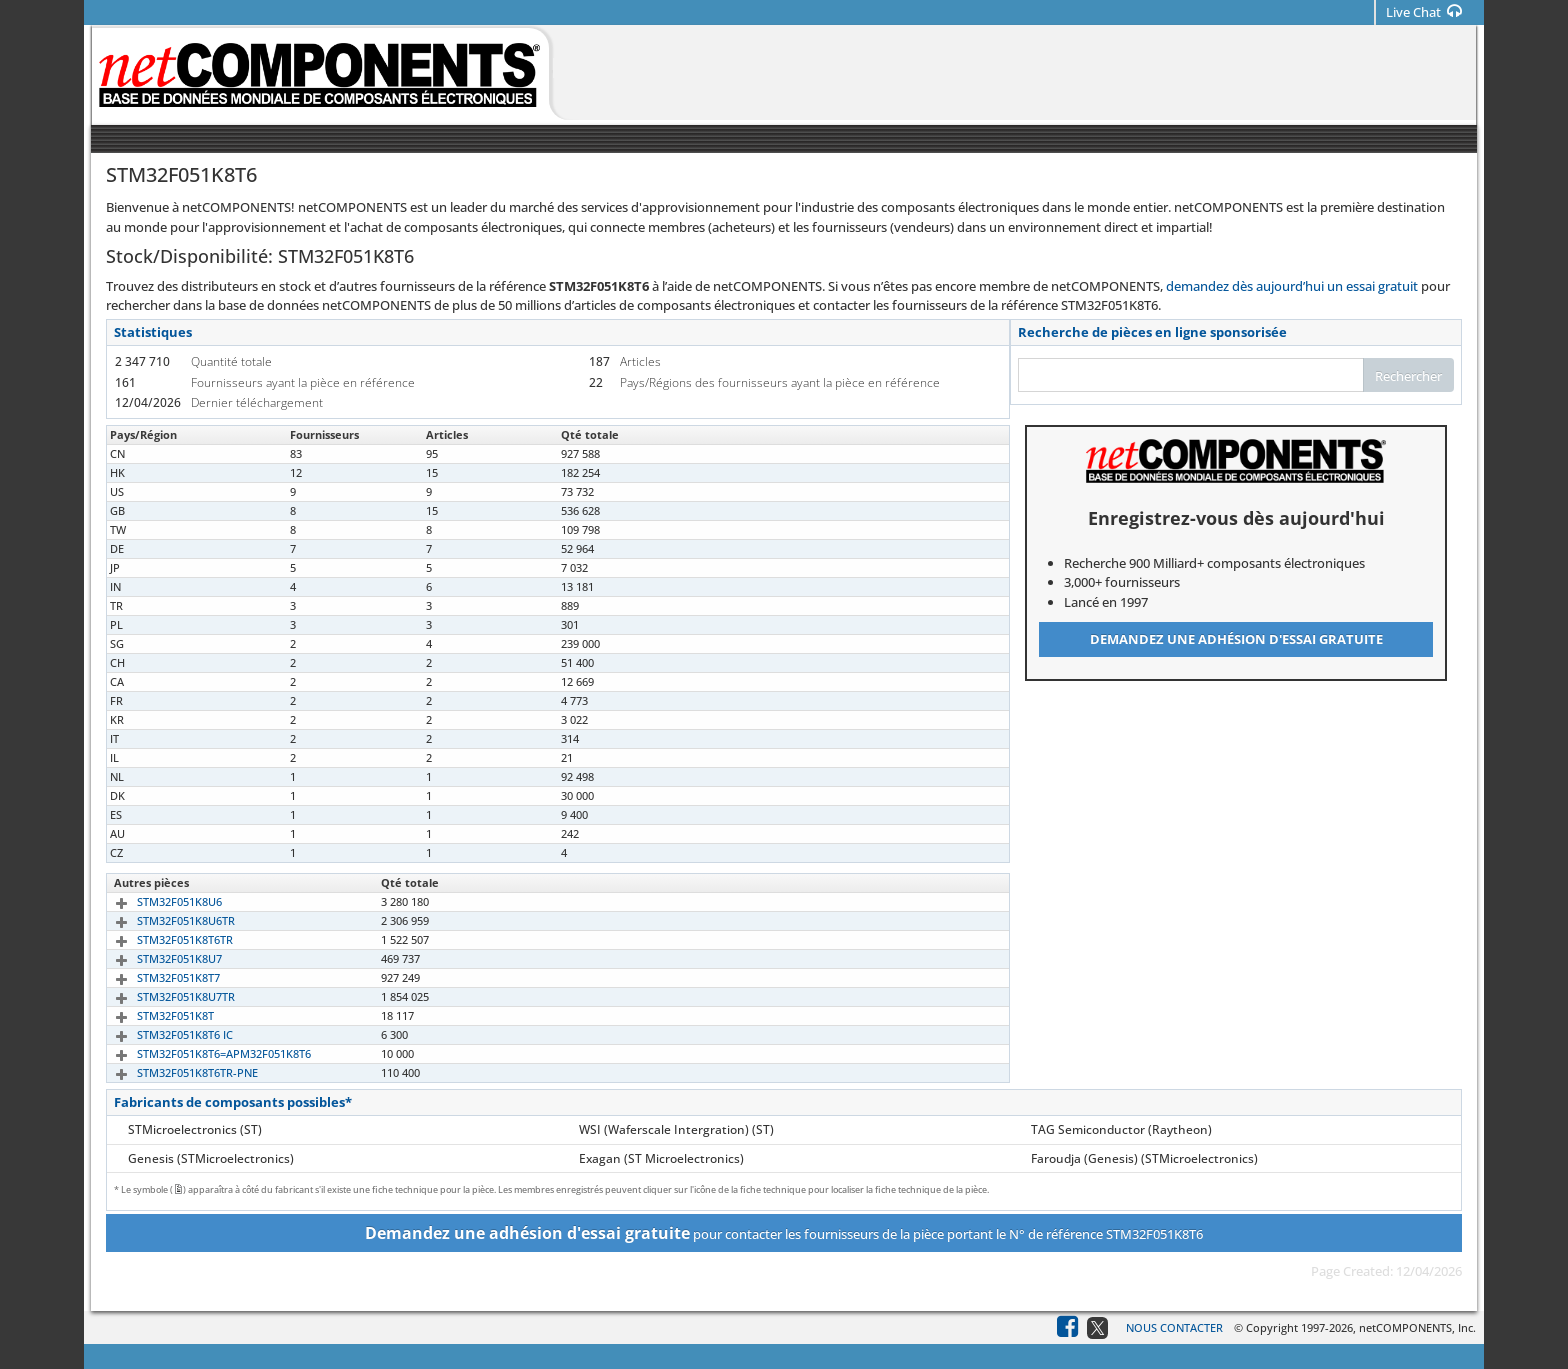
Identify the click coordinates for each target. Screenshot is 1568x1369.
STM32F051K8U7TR (163, 996)
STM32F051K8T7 (155, 977)
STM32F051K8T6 (155, 453)
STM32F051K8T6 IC (162, 1034)
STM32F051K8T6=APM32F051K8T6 (201, 1053)
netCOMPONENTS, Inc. (1417, 1327)
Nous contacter (1174, 1327)
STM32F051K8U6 (156, 901)
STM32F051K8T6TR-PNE (174, 1072)
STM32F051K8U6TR (163, 920)
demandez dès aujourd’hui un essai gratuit (1292, 286)
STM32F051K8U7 (156, 958)
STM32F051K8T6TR (162, 939)
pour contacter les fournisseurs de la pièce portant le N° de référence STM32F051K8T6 (784, 1233)
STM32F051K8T (152, 1015)
